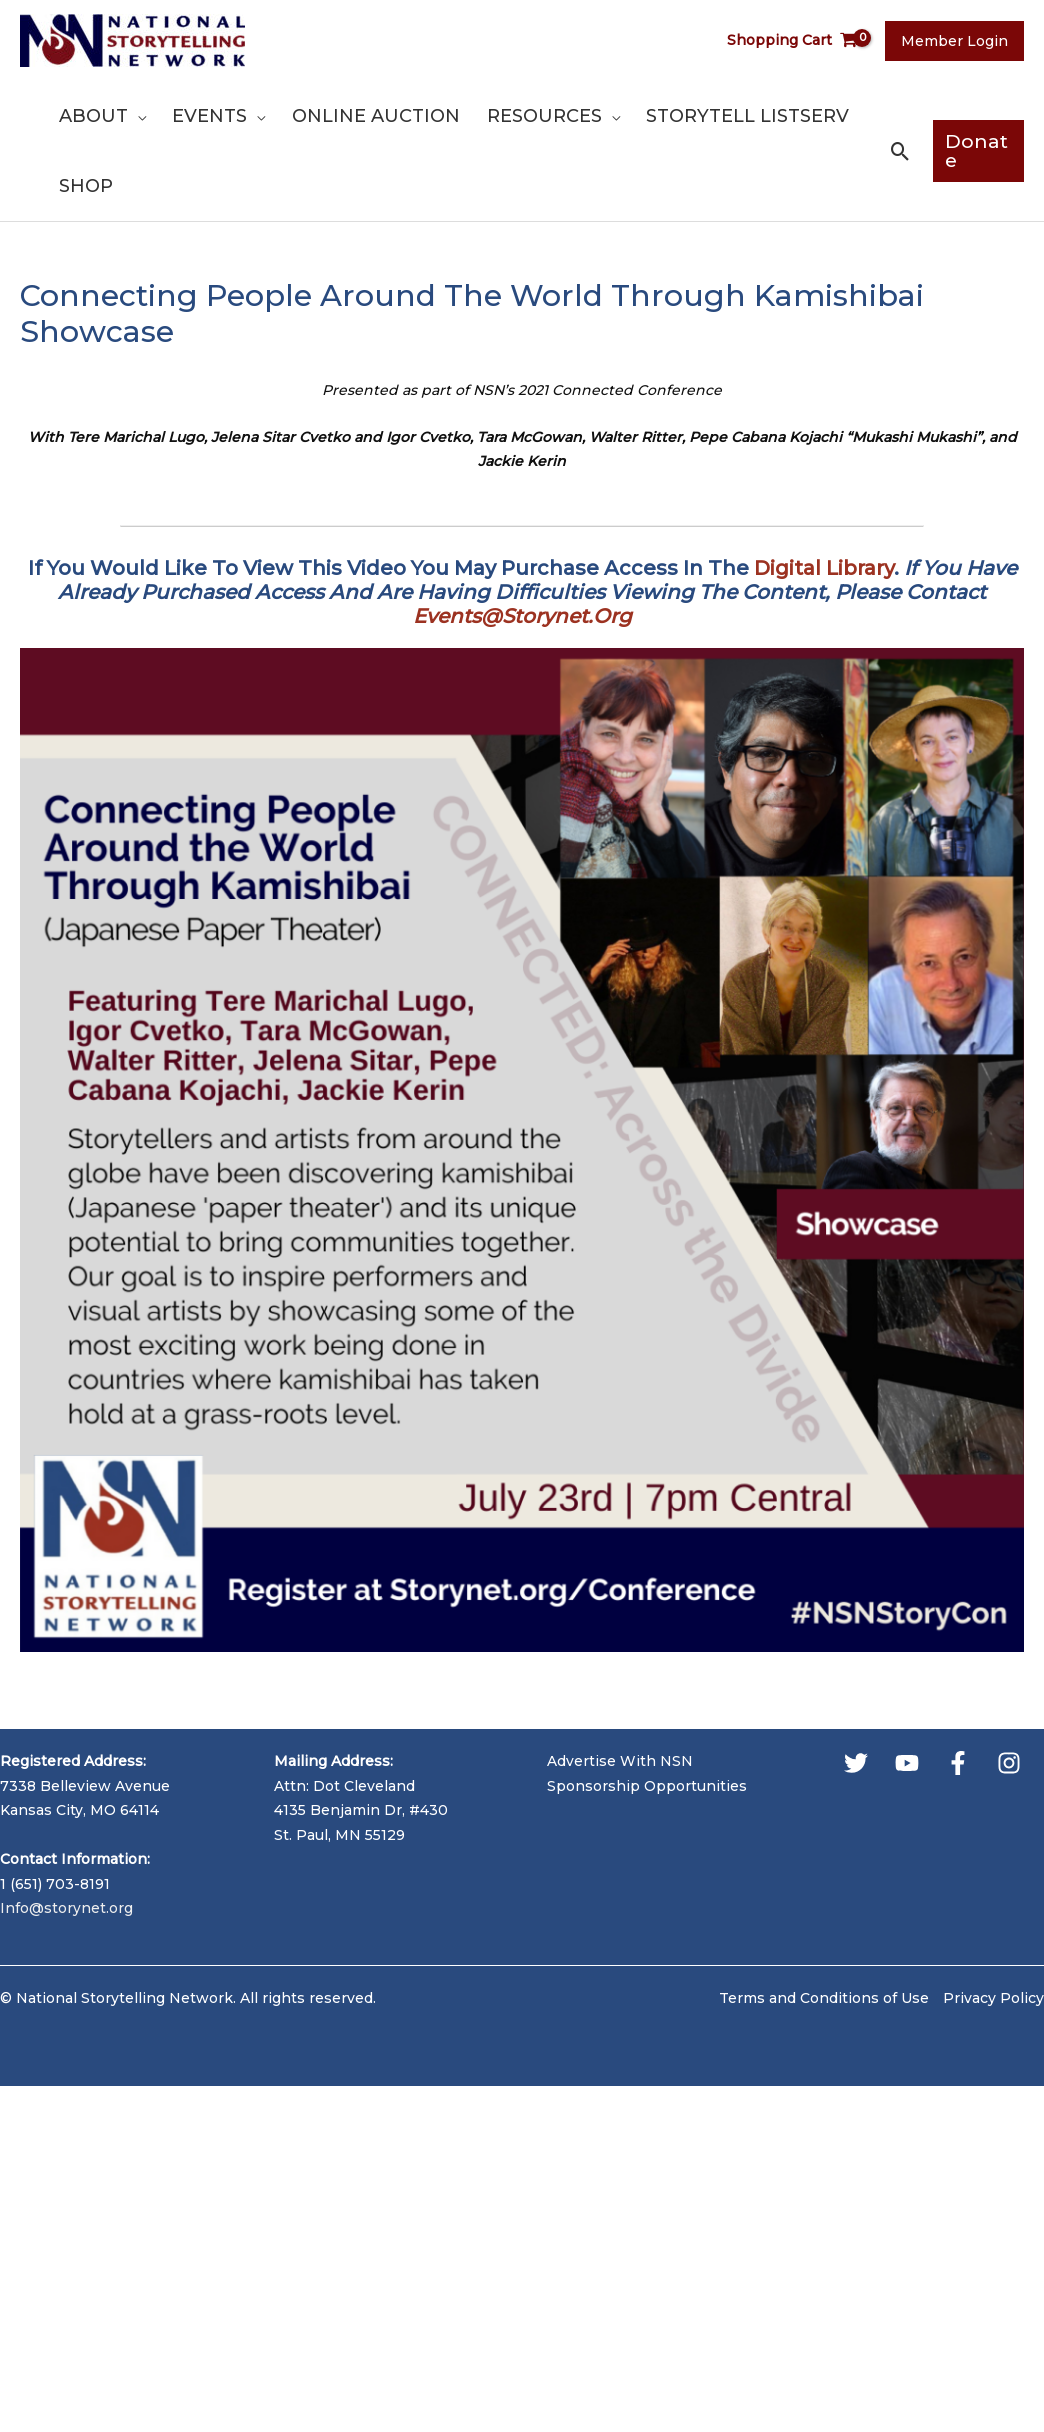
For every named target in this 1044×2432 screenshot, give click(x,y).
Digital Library (824, 568)
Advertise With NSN (620, 1761)
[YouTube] (907, 1763)
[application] (136, 116)
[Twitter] (856, 1763)
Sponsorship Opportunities (647, 1786)
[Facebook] (958, 1763)
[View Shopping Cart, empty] (796, 40)
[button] (896, 151)
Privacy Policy (993, 1998)
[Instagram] (1009, 1763)
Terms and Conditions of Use (824, 1998)
